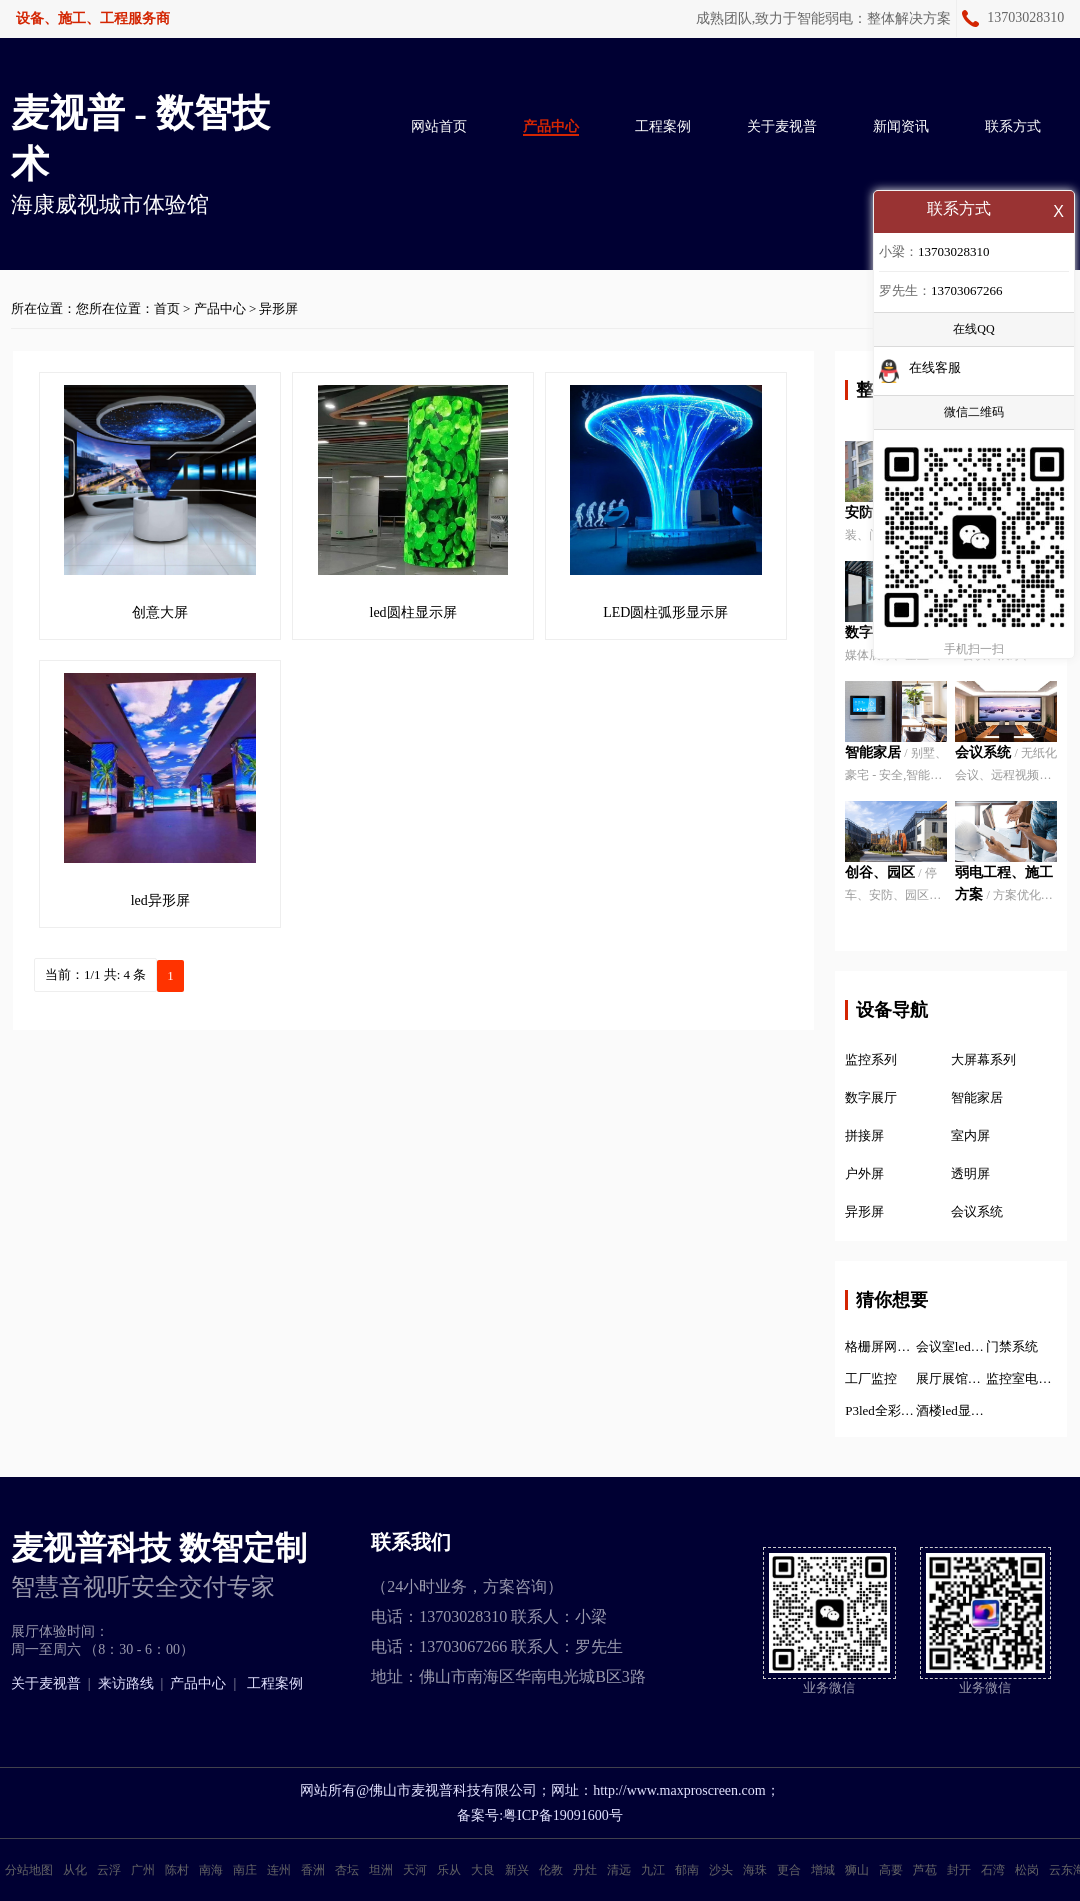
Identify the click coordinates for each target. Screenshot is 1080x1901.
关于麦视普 (782, 126)
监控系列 (871, 1059)
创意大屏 (160, 612)
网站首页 (439, 126)
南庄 (245, 1870)
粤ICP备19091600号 (563, 1815)
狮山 (857, 1870)
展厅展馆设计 (951, 1378)
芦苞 (925, 1870)
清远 (619, 1870)
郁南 (687, 1870)
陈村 (177, 1870)
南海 (211, 1870)
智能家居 (977, 1097)
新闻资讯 (901, 126)
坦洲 (381, 1870)
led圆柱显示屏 (413, 612)
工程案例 (663, 126)
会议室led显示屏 (951, 1346)
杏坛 (347, 1870)
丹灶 (585, 1870)
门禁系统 (1012, 1346)
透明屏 (970, 1173)
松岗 (1027, 1870)
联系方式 (1013, 126)
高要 (891, 1870)
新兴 (517, 1870)
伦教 (551, 1870)
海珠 (755, 1870)
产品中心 (551, 126)
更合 (789, 1870)
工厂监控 (871, 1378)
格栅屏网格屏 (880, 1346)
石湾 (993, 1870)
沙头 (721, 1870)
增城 (823, 1870)
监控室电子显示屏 (1021, 1378)
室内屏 (970, 1135)
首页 (167, 308)
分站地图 (29, 1870)
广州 (143, 1870)
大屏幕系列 (983, 1059)
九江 (653, 1870)
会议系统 (977, 1211)
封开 (959, 1870)
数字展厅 (871, 1097)
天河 (415, 1870)
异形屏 (278, 308)
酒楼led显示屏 (951, 1410)
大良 (483, 1870)
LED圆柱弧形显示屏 (665, 612)
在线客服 (935, 369)
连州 (279, 1870)
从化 (75, 1870)
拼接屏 (864, 1135)
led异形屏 (160, 900)
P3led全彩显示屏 (880, 1410)
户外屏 (864, 1173)
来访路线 (126, 1683)
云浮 (109, 1870)
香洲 (313, 1870)
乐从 (449, 1870)
